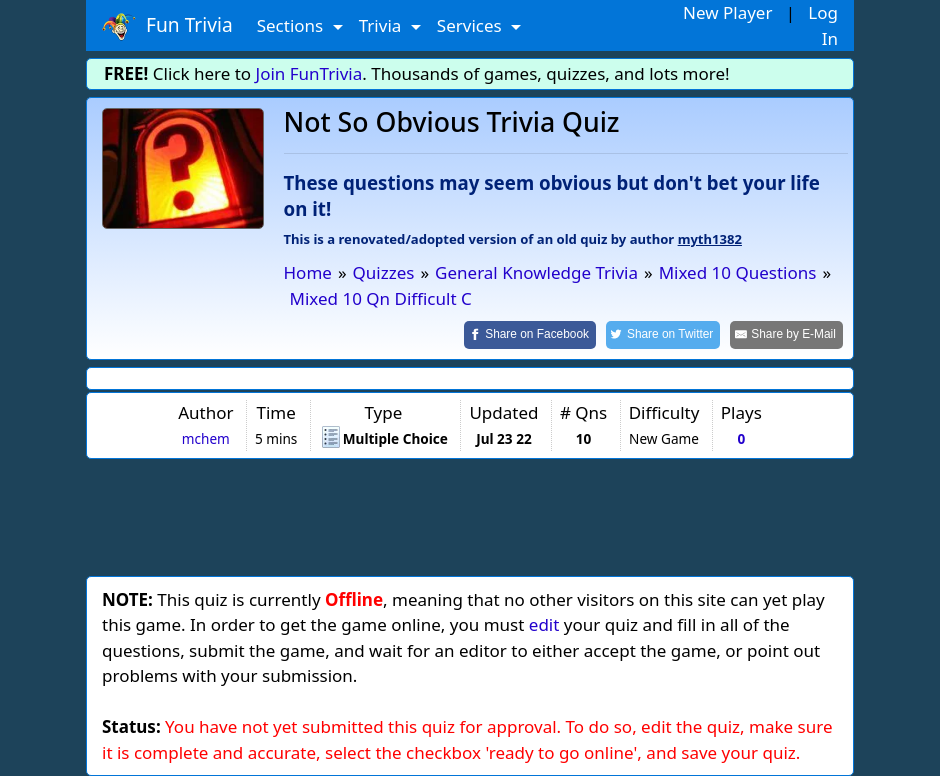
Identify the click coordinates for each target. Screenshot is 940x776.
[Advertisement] (470, 514)
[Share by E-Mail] (786, 334)
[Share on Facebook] (530, 334)
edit (544, 624)
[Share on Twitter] (663, 334)
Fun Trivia (167, 26)
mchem (206, 438)
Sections (292, 25)
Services (471, 25)
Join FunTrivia (309, 73)
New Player (727, 12)
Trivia (382, 25)
